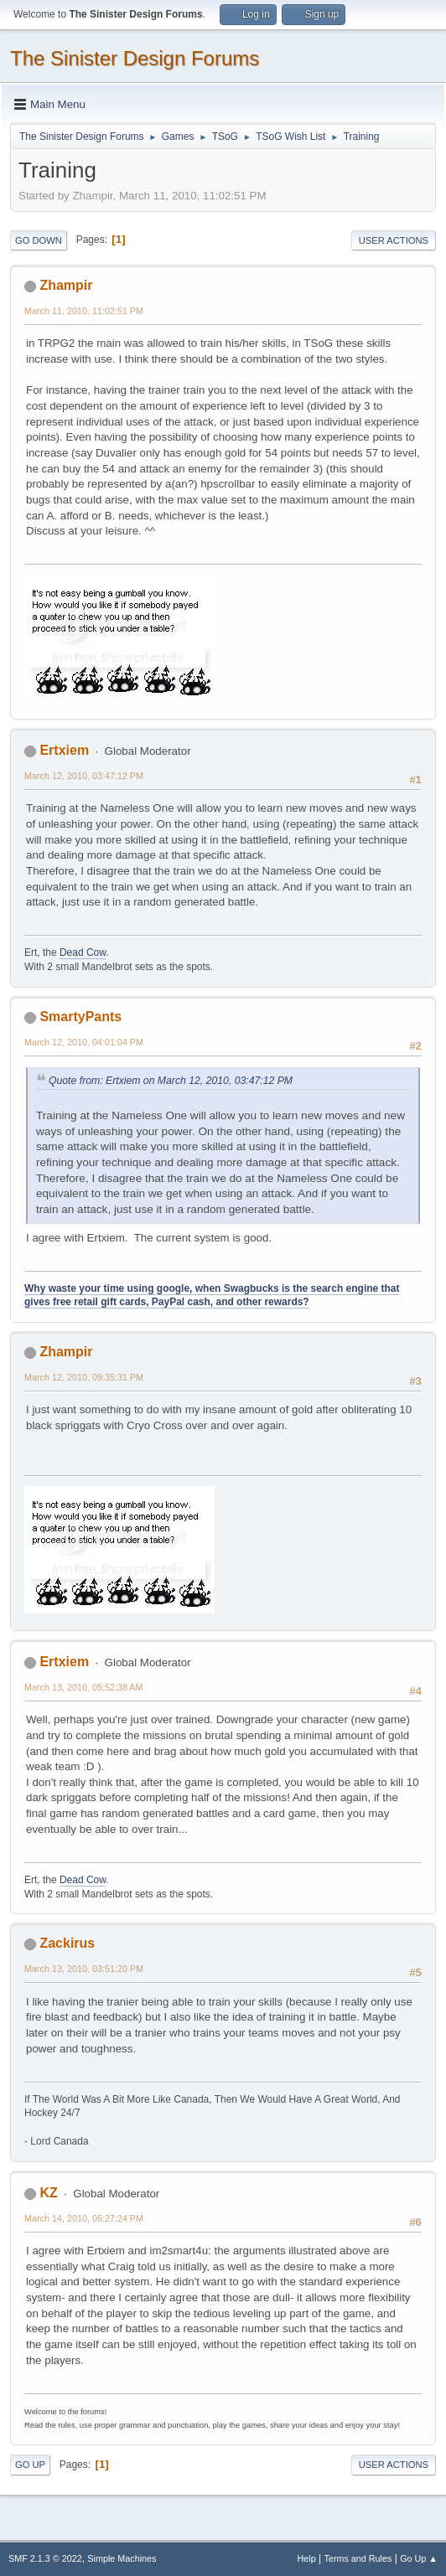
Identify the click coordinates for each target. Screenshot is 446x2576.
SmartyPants (80, 1016)
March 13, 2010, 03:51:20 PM (83, 1969)
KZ (48, 2193)
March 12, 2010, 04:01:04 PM (83, 1042)
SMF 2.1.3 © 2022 (45, 2558)
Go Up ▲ (419, 2558)
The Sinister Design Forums (134, 58)
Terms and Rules (358, 2558)
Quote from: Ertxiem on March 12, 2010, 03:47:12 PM (171, 1081)
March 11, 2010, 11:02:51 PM (83, 311)
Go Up (30, 2465)
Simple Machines (121, 2558)
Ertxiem (64, 750)
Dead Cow (83, 952)
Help (307, 2558)
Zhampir (65, 285)
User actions (393, 240)
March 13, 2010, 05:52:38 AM (83, 1687)
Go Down (38, 240)
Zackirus (67, 1943)
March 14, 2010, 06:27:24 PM (83, 2218)
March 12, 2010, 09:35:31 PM (83, 1377)
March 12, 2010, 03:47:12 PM (83, 776)
